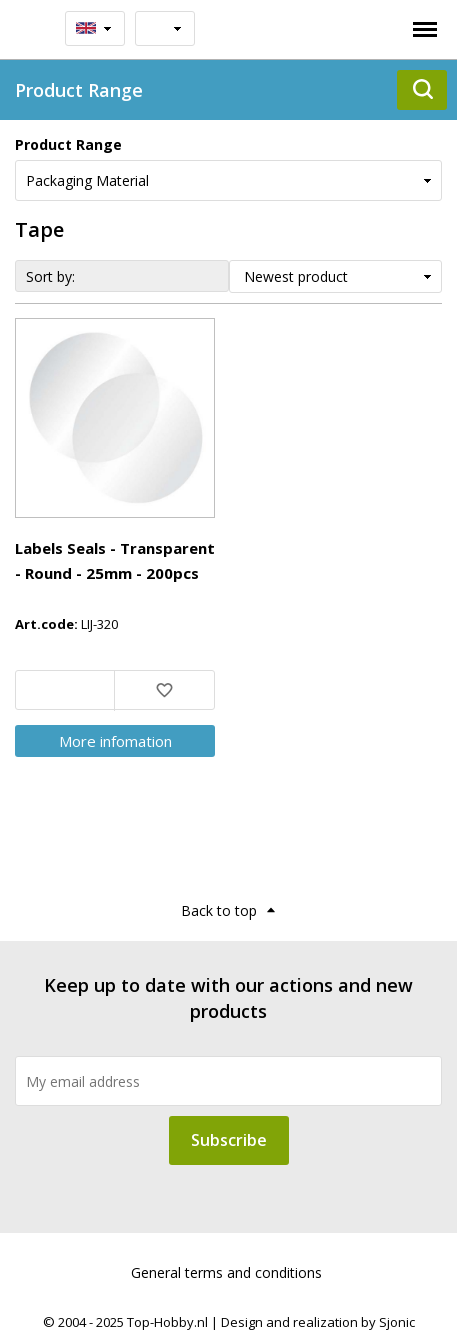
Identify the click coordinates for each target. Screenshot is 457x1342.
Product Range (68, 144)
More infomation (115, 741)
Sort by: (50, 276)
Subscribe (229, 1140)
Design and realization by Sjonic (318, 1322)
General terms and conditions (226, 1272)
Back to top (219, 910)
